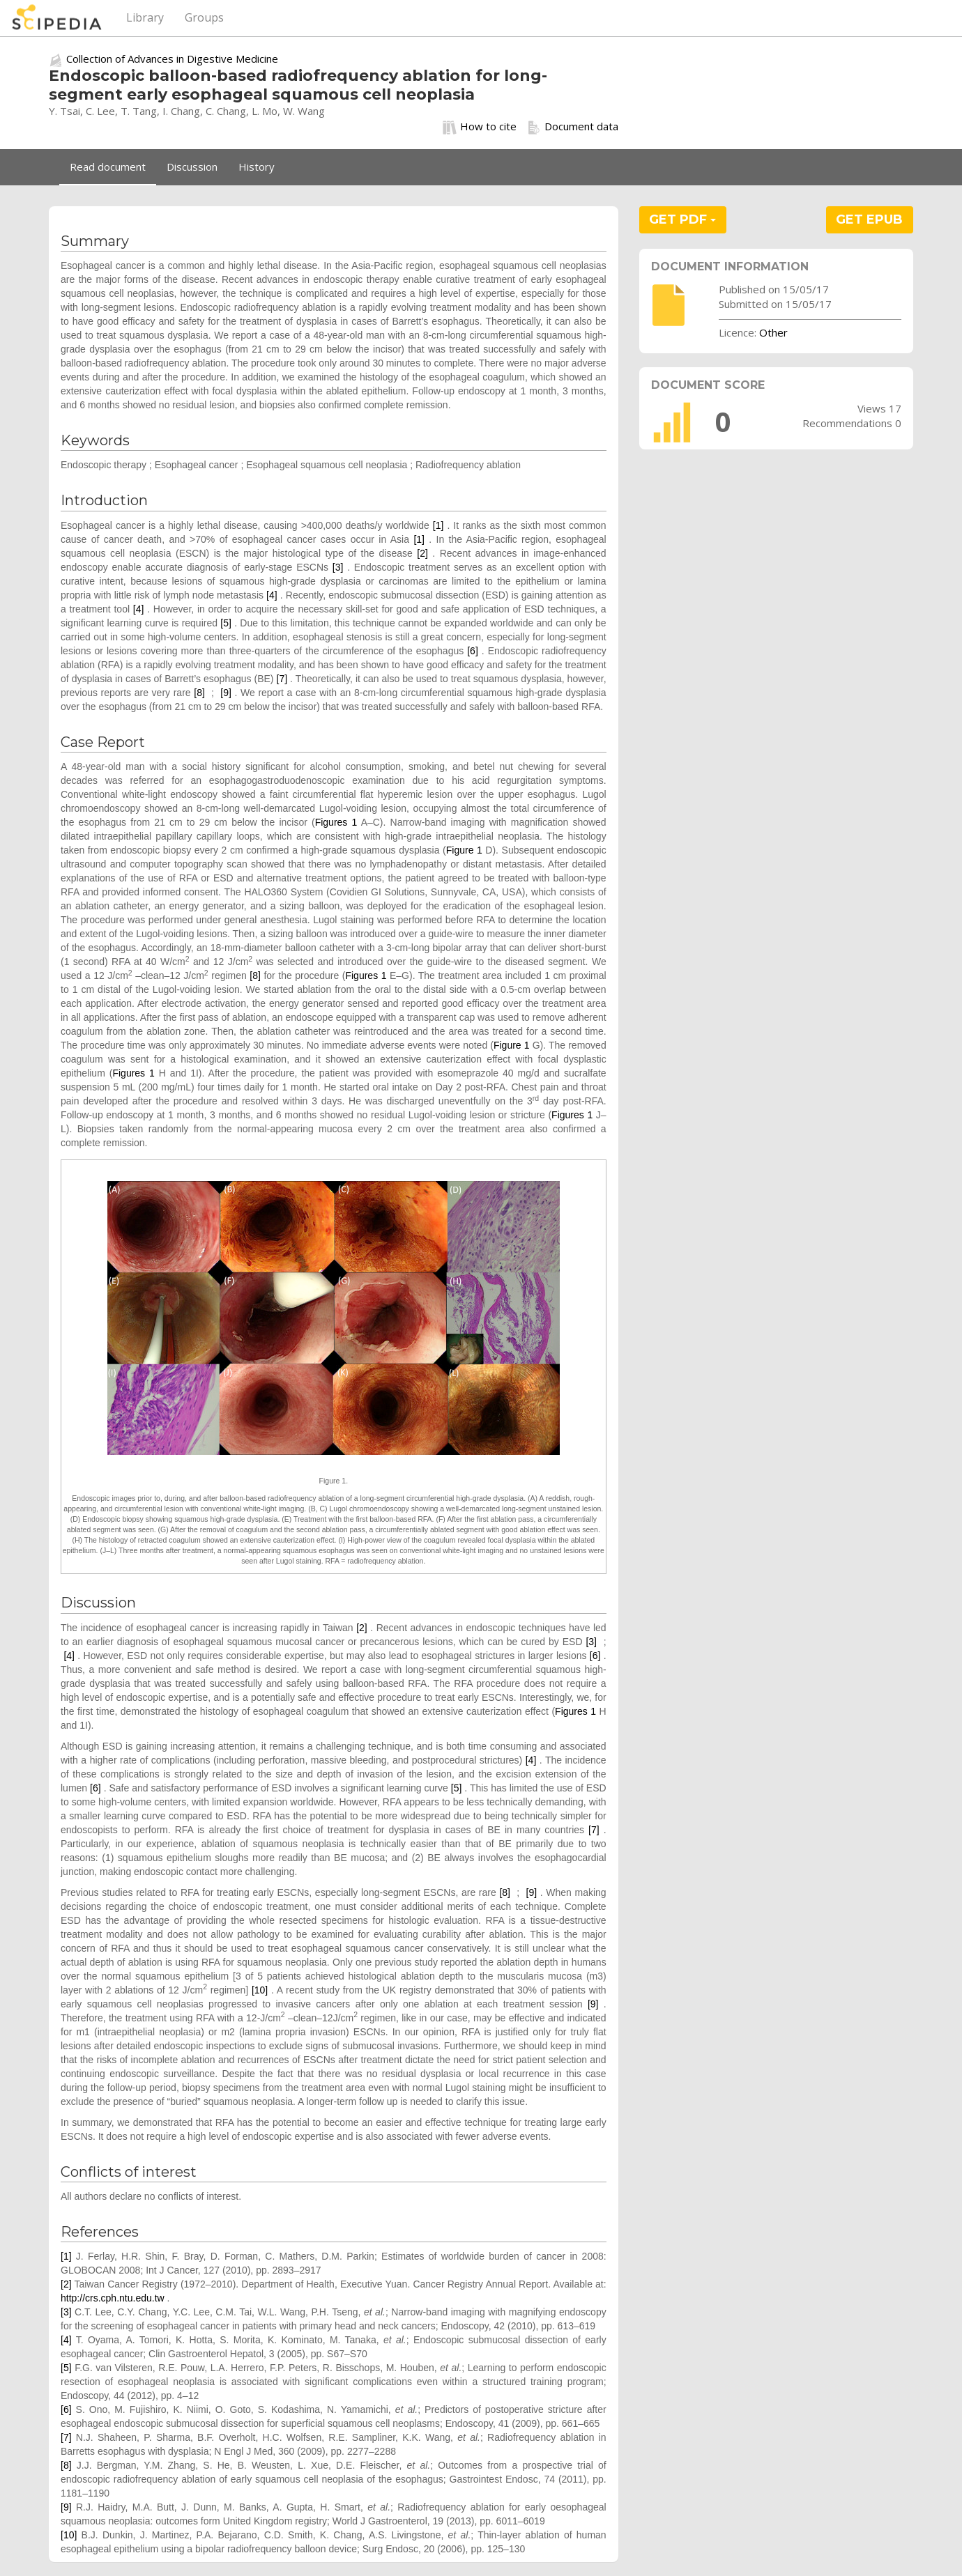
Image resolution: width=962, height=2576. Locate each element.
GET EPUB (869, 219)
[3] (338, 567)
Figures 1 (336, 822)
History (256, 166)
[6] (472, 650)
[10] (260, 1990)
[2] (422, 553)
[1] (438, 525)
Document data (572, 126)
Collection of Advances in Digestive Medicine (172, 58)
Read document (108, 166)
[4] (271, 595)
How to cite (480, 126)
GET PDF (682, 219)
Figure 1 (464, 850)
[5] (225, 622)
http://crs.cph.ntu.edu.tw (113, 2298)
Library (145, 17)
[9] (225, 692)
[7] (282, 678)
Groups (204, 17)
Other (773, 332)
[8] (199, 692)
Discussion (192, 166)
